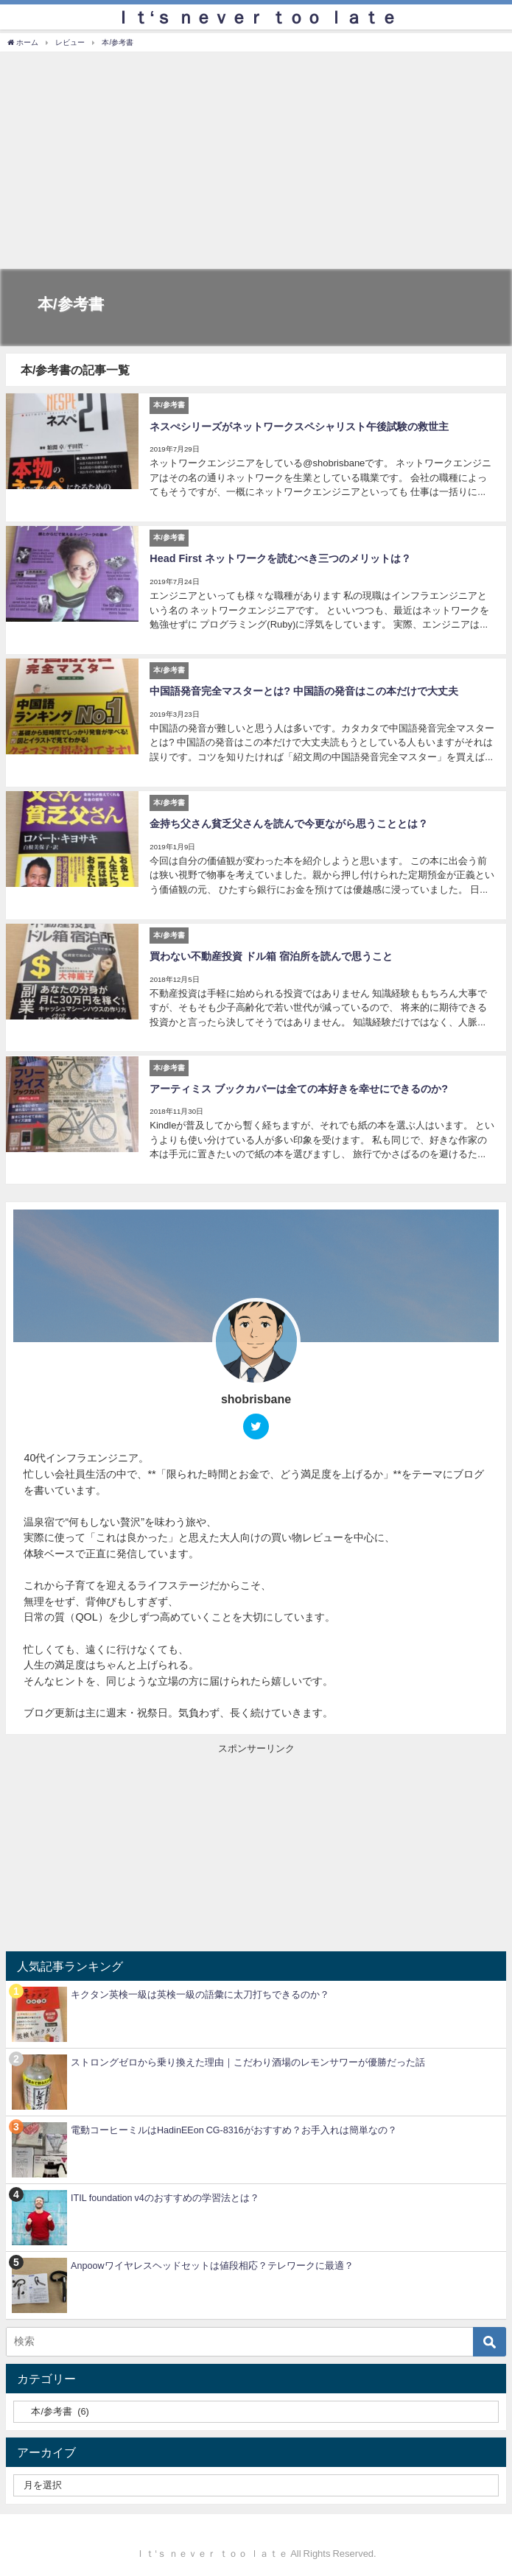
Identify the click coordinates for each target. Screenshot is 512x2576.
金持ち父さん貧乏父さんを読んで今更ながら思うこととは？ (289, 822)
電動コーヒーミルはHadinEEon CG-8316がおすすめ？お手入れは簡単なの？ (234, 2127)
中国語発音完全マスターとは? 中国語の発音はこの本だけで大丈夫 (304, 690)
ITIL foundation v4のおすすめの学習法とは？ (165, 2195)
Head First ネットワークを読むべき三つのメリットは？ (280, 557)
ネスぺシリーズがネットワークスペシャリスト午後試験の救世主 (299, 426)
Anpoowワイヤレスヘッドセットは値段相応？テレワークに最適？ (212, 2262)
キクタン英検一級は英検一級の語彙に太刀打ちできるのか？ (200, 1991)
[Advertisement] (256, 162)
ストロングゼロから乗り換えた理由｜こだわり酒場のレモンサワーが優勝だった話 (248, 2059)
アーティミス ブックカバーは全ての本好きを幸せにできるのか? (299, 1086)
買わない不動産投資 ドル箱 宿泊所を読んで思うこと (271, 954)
